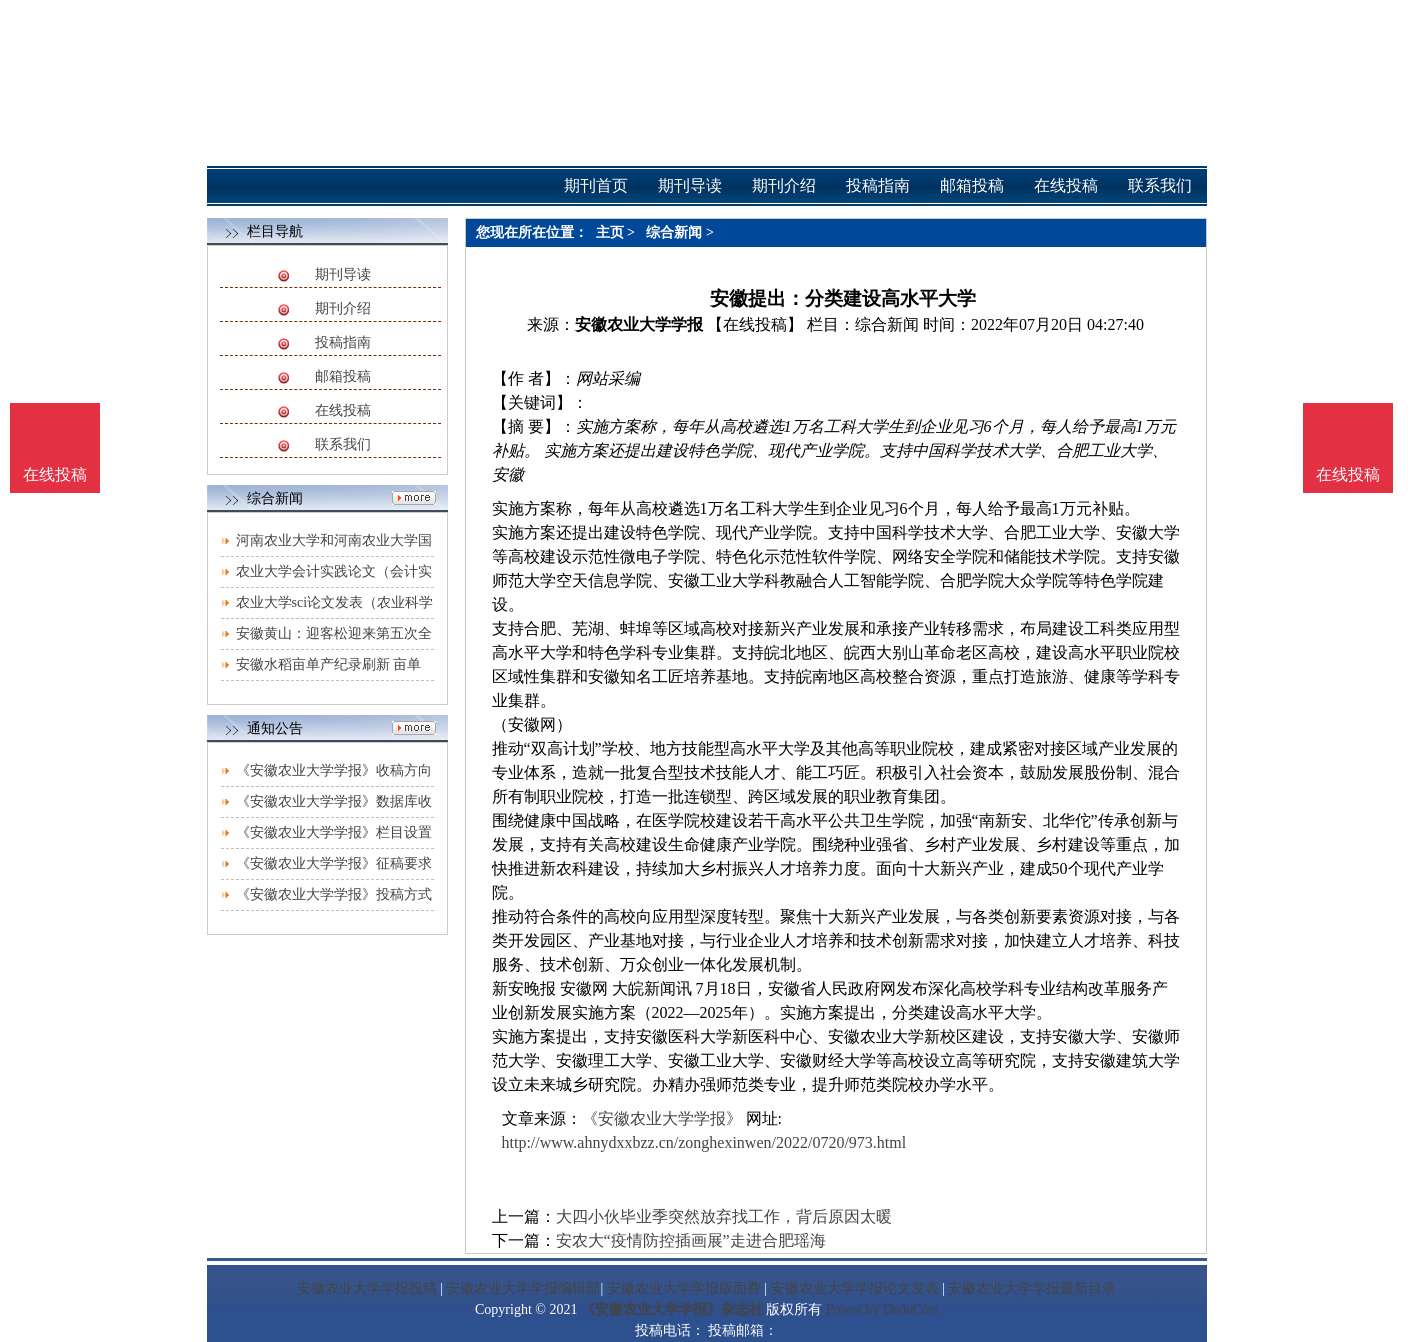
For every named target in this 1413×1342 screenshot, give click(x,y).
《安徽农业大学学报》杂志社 (672, 1309)
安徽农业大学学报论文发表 (855, 1288)
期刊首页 (596, 185)
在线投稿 (343, 410)
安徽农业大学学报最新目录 (1032, 1288)
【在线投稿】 (755, 324)
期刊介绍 (343, 308)
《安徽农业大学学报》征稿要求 (334, 863)
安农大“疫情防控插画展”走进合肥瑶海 (691, 1240)
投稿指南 (343, 342)
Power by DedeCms (882, 1309)
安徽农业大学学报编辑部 (523, 1288)
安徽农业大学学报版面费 (684, 1288)
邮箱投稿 (343, 376)
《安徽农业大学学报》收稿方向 (334, 770)
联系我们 (343, 444)
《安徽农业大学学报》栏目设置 (334, 832)
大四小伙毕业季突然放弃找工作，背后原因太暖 (724, 1216)
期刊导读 (343, 274)
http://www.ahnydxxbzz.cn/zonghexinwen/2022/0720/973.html (704, 1142)
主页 (610, 232)
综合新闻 (674, 232)
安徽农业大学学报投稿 (367, 1288)
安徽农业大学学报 (639, 324)
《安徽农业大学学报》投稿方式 (334, 894)
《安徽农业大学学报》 (662, 1118)
